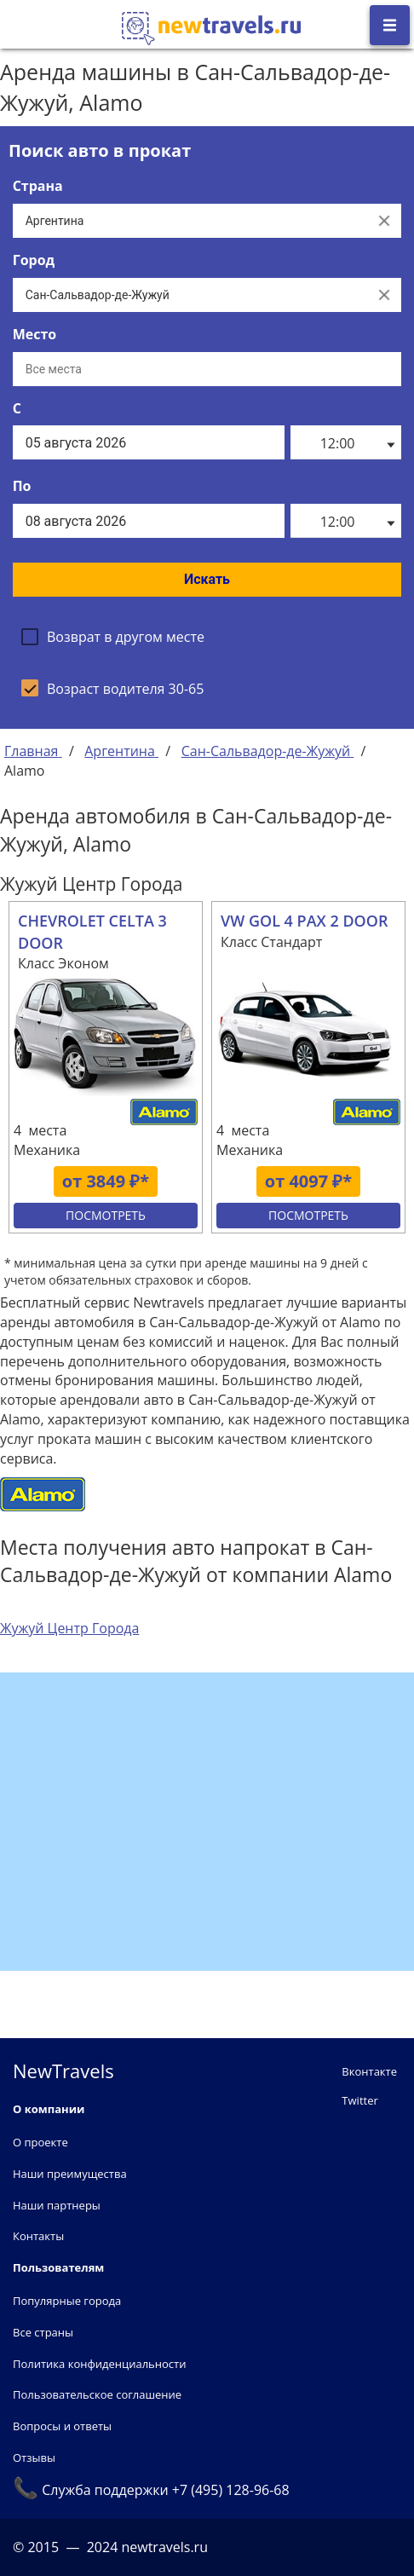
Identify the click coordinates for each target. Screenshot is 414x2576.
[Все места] (207, 369)
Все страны (43, 2332)
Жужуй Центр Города (69, 1628)
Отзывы (34, 2457)
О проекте (40, 2142)
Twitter (359, 2100)
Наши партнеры (57, 2205)
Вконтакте (369, 2071)
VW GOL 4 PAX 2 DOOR (304, 920)
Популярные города (67, 2300)
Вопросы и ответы (62, 2426)
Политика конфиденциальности (99, 2363)
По (22, 486)
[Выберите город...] (190, 295)
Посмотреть (106, 1215)
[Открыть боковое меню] (390, 25)
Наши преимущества (70, 2173)
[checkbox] (112, 637)
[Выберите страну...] (190, 221)
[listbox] (345, 442)
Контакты (38, 2236)
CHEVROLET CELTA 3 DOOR (92, 931)
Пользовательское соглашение (97, 2394)
